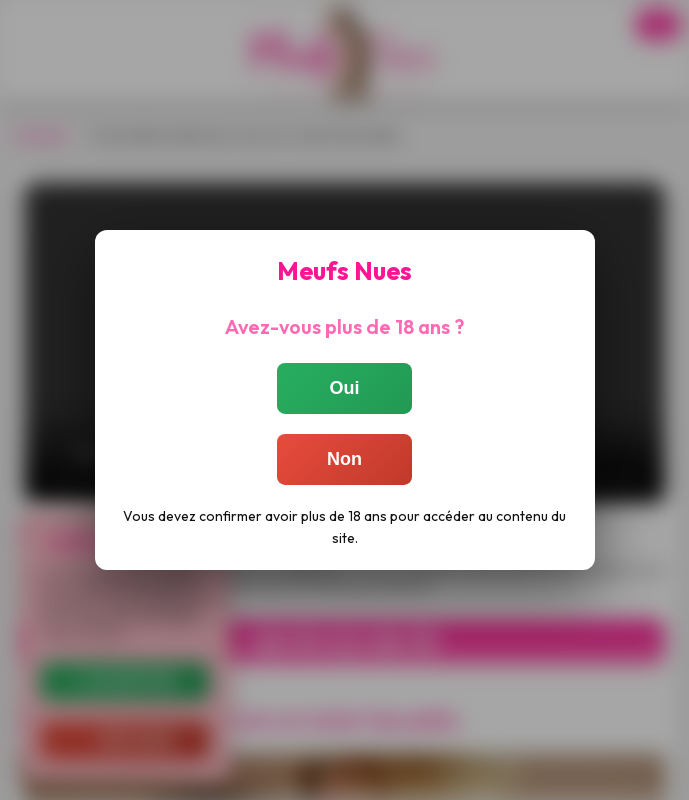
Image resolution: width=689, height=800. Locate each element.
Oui (345, 388)
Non (344, 459)
